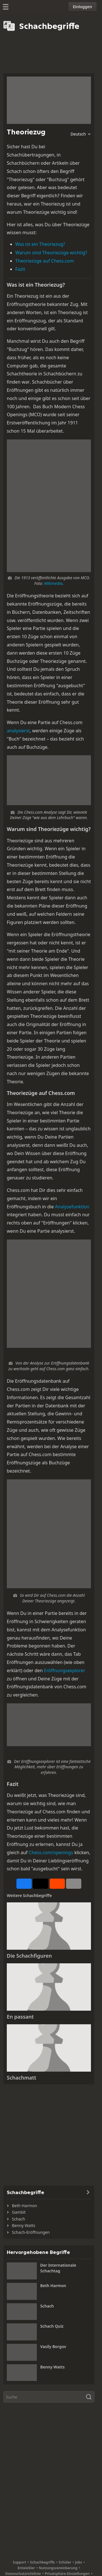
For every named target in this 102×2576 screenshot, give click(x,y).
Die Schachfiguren (29, 1955)
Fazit (20, 269)
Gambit (19, 2212)
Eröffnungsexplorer (64, 1670)
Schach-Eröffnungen (31, 2232)
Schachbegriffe (42, 2562)
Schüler (65, 2562)
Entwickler (26, 2568)
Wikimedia (53, 583)
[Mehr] (73, 1884)
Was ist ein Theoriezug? (40, 244)
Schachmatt (21, 2077)
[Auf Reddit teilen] (57, 1884)
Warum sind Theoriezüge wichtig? (51, 252)
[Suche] (48, 2396)
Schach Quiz (51, 2326)
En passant (20, 2016)
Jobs (78, 2562)
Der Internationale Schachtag (58, 2267)
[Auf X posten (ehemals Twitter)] (40, 1884)
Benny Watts (23, 2225)
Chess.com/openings (51, 1852)
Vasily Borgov (53, 2346)
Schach (18, 2219)
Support (19, 2562)
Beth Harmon (24, 2205)
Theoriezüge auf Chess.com (44, 261)
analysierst (18, 730)
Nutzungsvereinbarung (58, 2568)
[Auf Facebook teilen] (24, 1884)
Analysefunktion (72, 1207)
